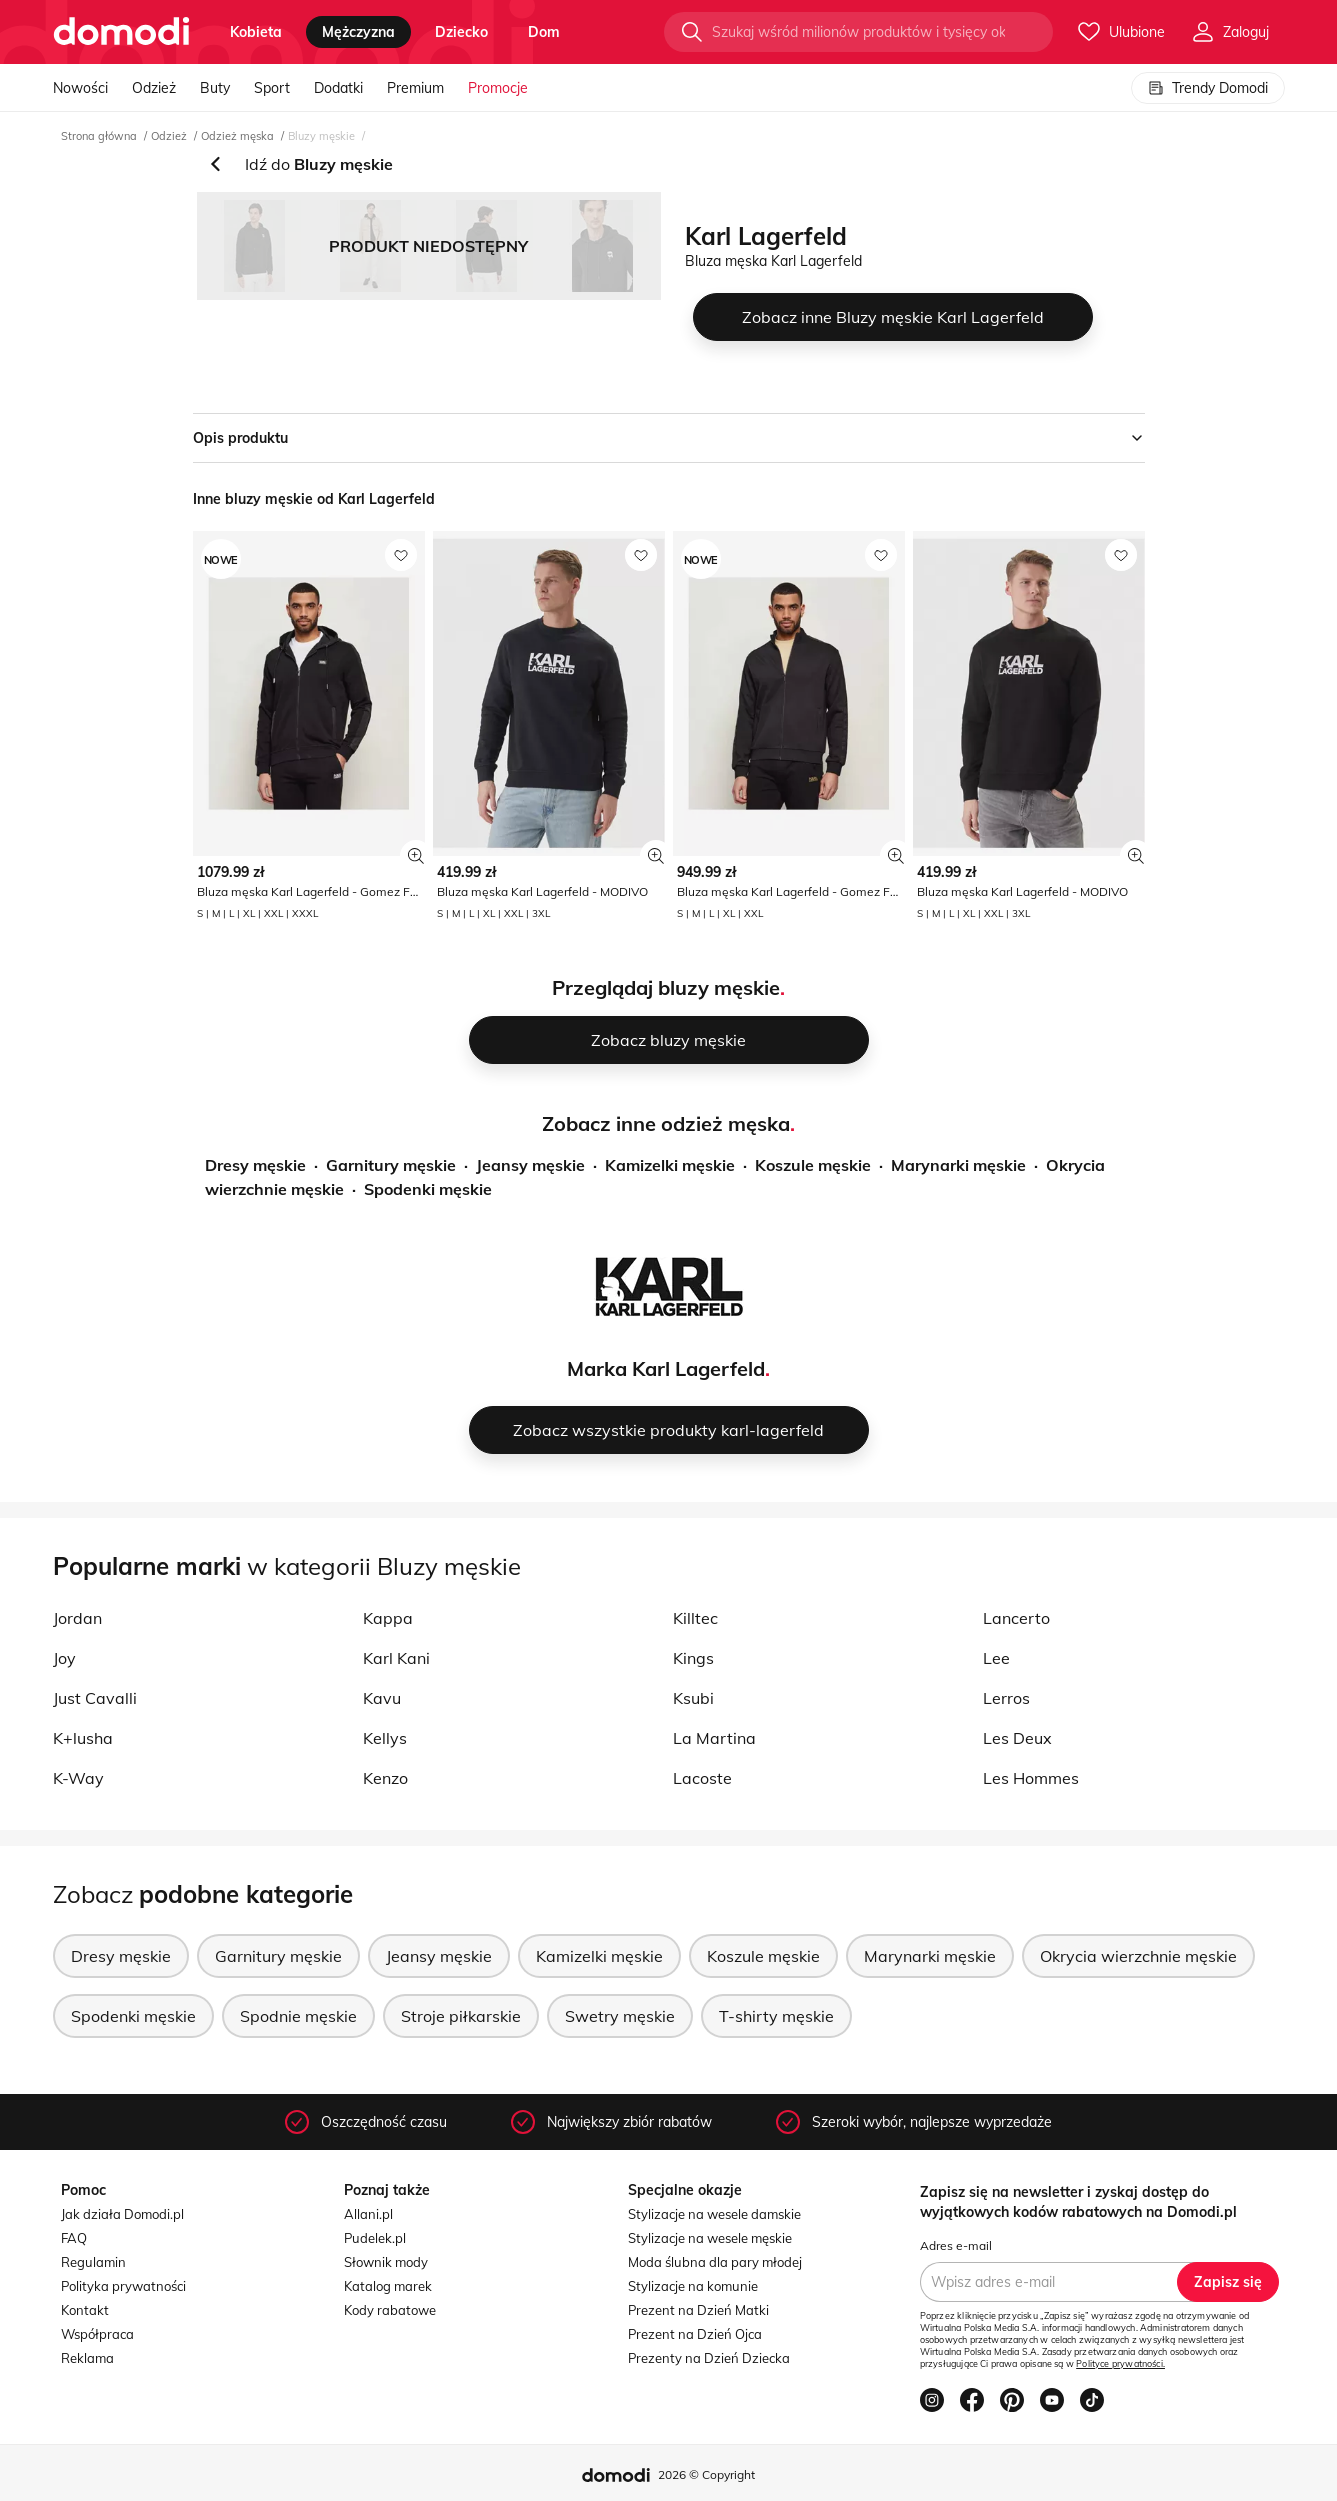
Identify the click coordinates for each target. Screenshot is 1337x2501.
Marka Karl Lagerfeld (666, 1368)
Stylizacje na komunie (693, 2286)
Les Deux (1017, 1738)
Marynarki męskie (958, 1165)
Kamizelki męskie (670, 1165)
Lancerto (1016, 1618)
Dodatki (338, 88)
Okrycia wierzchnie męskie (1138, 1956)
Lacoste (702, 1778)
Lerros (1006, 1698)
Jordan (77, 1618)
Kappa (388, 1618)
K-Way (78, 1778)
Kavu (382, 1698)
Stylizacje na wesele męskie (710, 2238)
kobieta (256, 32)
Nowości (80, 88)
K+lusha (83, 1738)
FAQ (74, 2238)
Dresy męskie (255, 1165)
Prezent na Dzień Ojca (695, 2334)
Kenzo (385, 1778)
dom (544, 32)
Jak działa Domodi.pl (122, 2214)
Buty (215, 88)
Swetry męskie (620, 2016)
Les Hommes (1031, 1778)
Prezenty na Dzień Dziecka (709, 2358)
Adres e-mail (956, 2245)
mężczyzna (358, 32)
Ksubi (693, 1698)
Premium (415, 88)
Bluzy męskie (321, 136)
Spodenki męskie (428, 1189)
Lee (996, 1658)
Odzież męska (237, 136)
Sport (272, 88)
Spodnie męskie (298, 2016)
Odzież (154, 88)
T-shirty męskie (776, 2016)
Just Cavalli (95, 1698)
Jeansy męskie (530, 1165)
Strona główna (99, 136)
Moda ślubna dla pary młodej (715, 2262)
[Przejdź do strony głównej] (121, 32)
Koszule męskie (813, 1165)
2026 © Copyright (706, 2474)
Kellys (385, 1738)
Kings (693, 1658)
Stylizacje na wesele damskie (714, 2214)
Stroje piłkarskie (461, 2016)
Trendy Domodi (1208, 88)
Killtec (695, 1618)
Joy (64, 1658)
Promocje (498, 88)
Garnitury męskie (391, 1165)
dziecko (461, 32)
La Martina (714, 1738)
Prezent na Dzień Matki (698, 2310)
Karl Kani (396, 1658)
